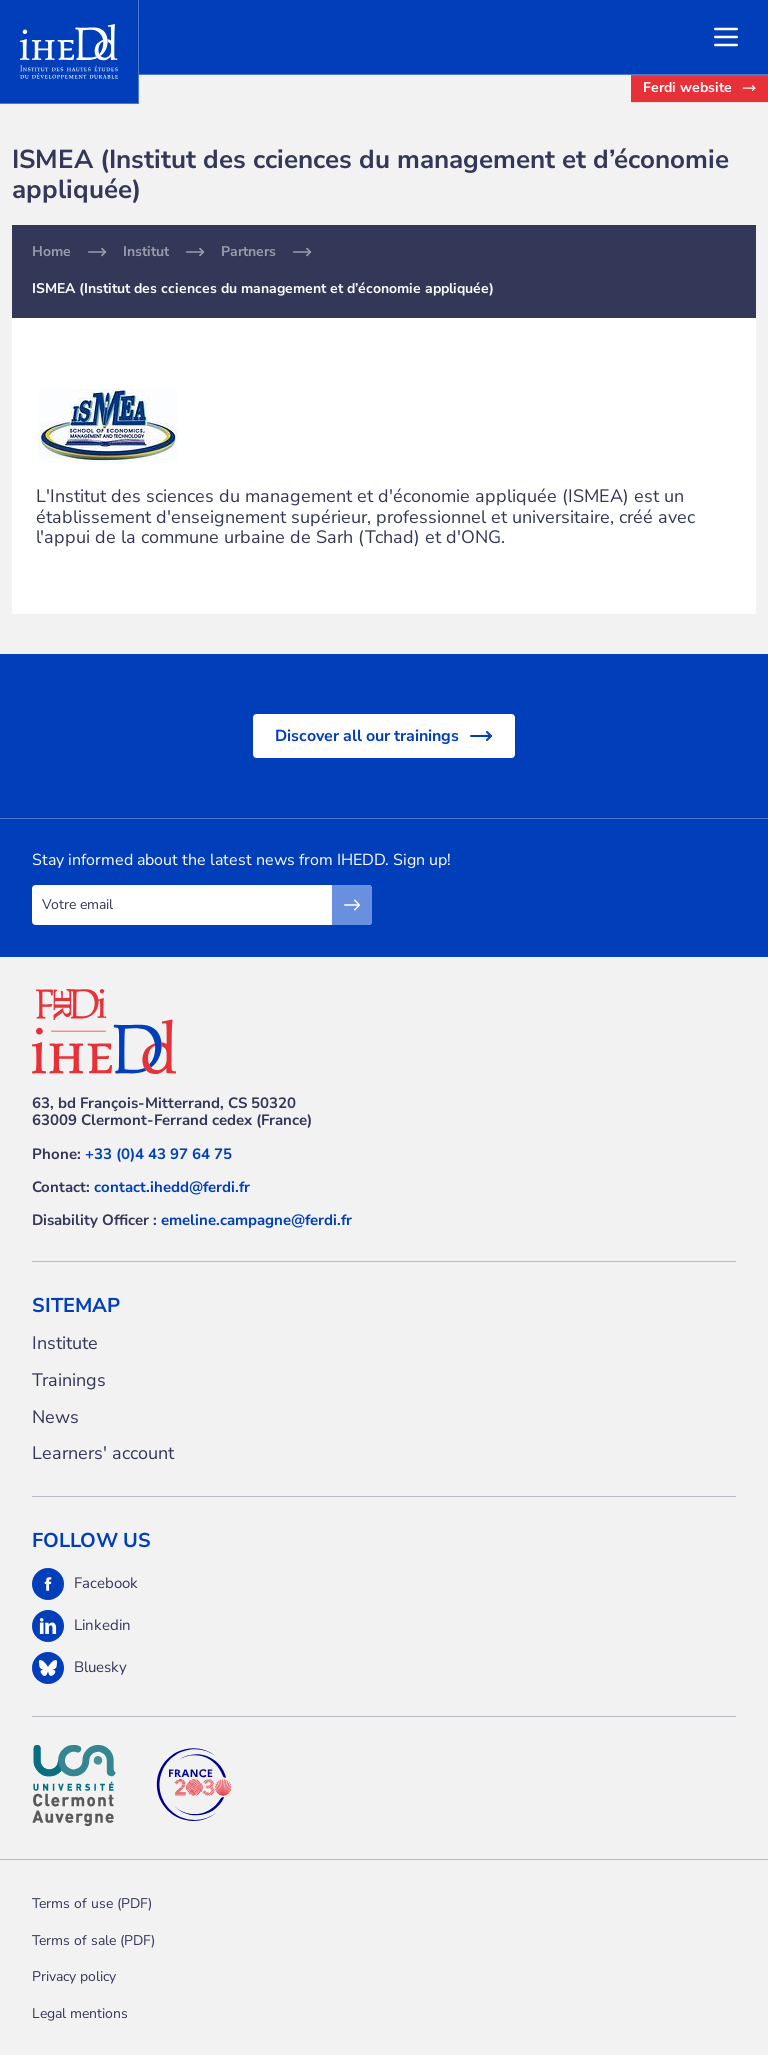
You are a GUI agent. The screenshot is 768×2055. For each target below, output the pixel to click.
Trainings (69, 1380)
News (55, 1417)
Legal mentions (80, 2013)
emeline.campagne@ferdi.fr (256, 1220)
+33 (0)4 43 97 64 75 (158, 1154)
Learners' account (103, 1453)
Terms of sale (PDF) (93, 1940)
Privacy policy (74, 1976)
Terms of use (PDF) (92, 1903)
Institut (146, 252)
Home (51, 252)
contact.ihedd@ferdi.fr (172, 1187)
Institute (65, 1343)
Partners (248, 252)
